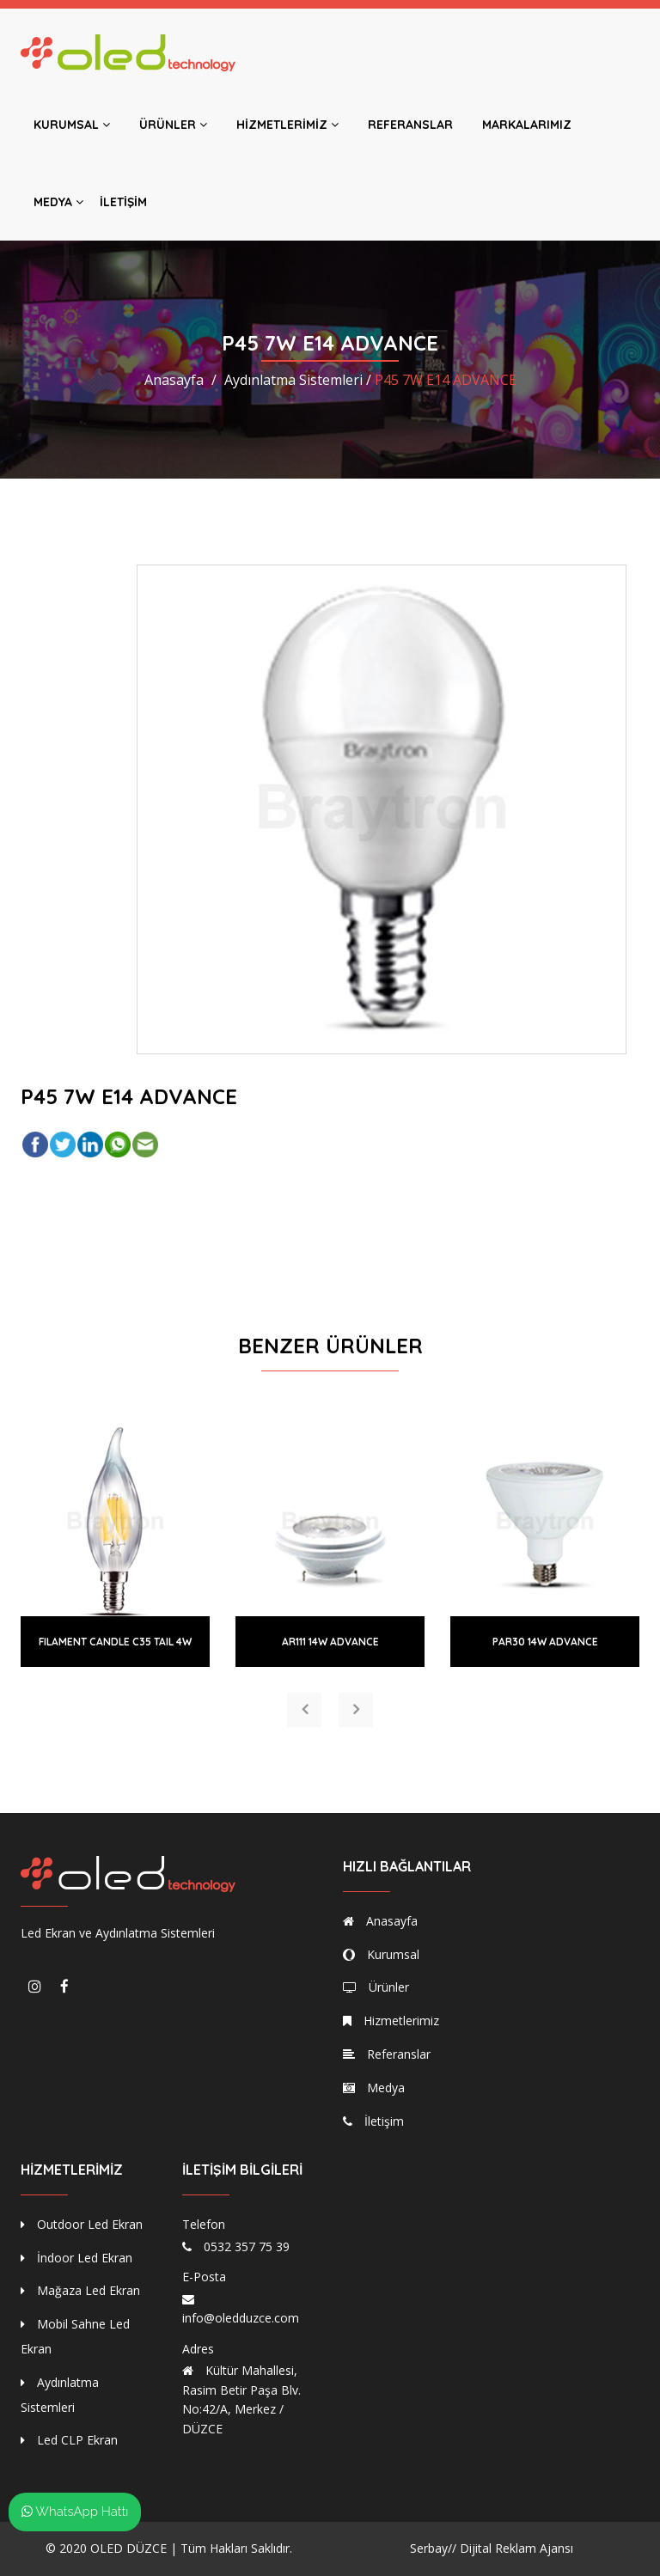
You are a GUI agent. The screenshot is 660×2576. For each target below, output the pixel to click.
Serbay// (433, 2548)
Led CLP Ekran (69, 2440)
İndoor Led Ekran (76, 2257)
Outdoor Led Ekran (82, 2224)
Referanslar (410, 124)
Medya (58, 202)
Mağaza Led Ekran (80, 2290)
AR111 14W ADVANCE (330, 1641)
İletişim (123, 202)
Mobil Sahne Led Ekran (75, 2336)
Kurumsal (72, 124)
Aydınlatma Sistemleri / (297, 379)
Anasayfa (174, 379)
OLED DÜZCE (128, 2548)
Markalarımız (526, 124)
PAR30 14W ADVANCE (545, 1641)
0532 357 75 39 (247, 2246)
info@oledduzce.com (240, 2318)
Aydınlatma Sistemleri (60, 2394)
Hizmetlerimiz (287, 124)
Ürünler (173, 124)
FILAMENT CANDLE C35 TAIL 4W (115, 1641)
